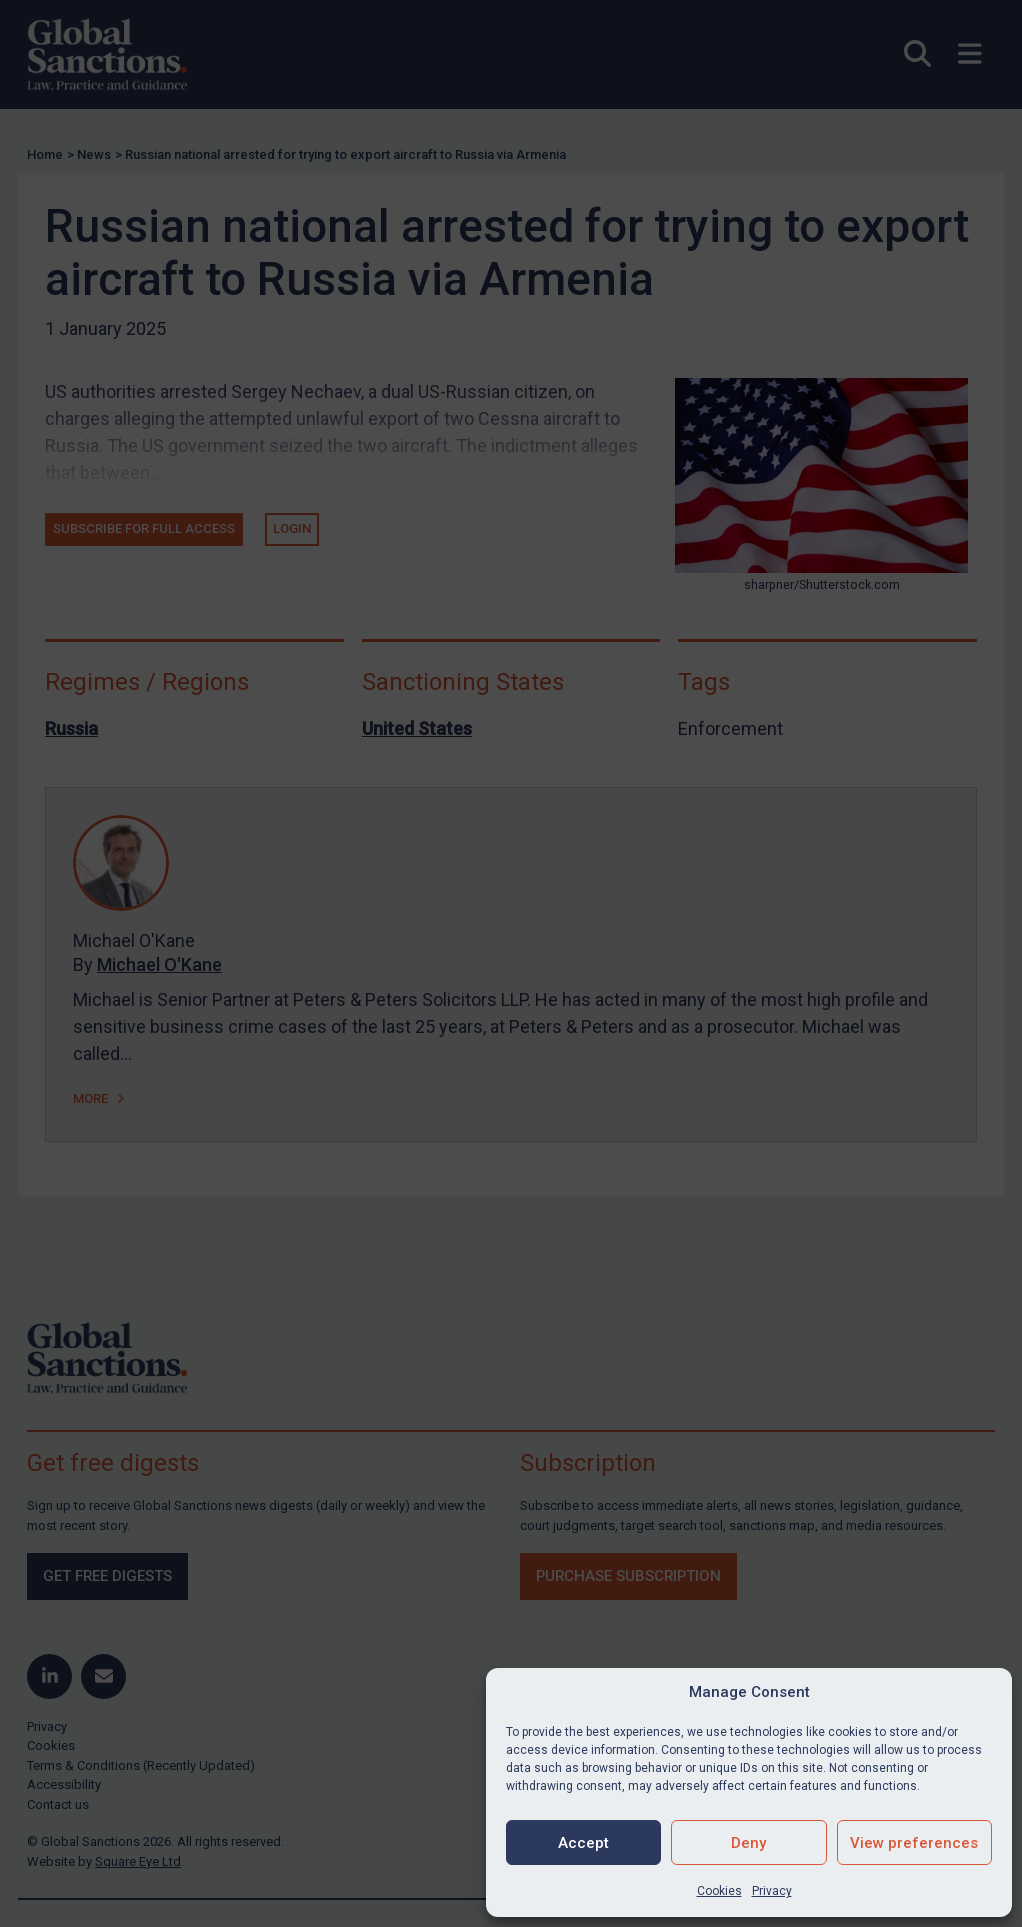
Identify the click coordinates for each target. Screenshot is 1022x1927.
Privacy (772, 1891)
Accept (583, 1843)
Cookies (719, 1891)
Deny (748, 1843)
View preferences (914, 1843)
